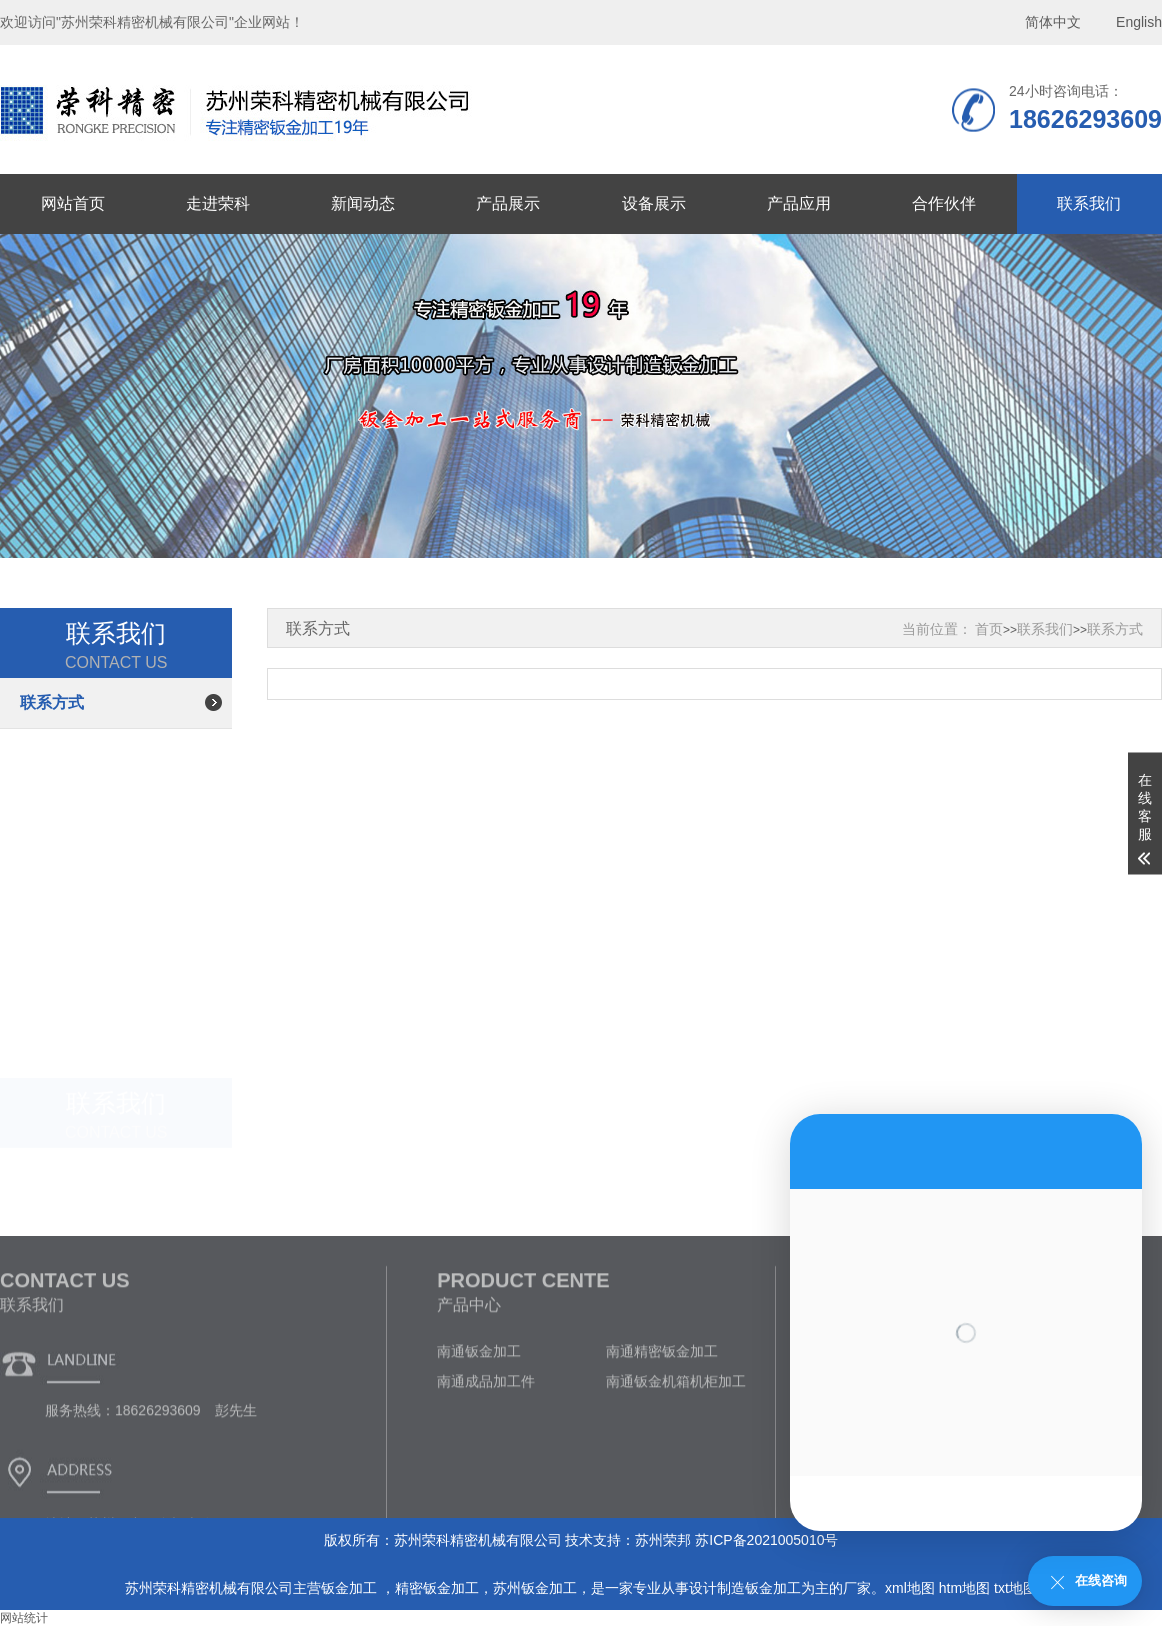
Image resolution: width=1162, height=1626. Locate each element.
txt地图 (1015, 1588)
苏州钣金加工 (535, 1588)
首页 (989, 629)
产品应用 (799, 203)
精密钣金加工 (437, 1588)
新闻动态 (363, 203)
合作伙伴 (944, 203)
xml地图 (910, 1588)
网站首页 (73, 203)
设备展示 (654, 203)
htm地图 (964, 1588)
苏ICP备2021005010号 (766, 1540)
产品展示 (508, 203)
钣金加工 (351, 1588)
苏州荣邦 (663, 1540)
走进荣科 (218, 203)
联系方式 (52, 702)
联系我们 (1089, 203)
